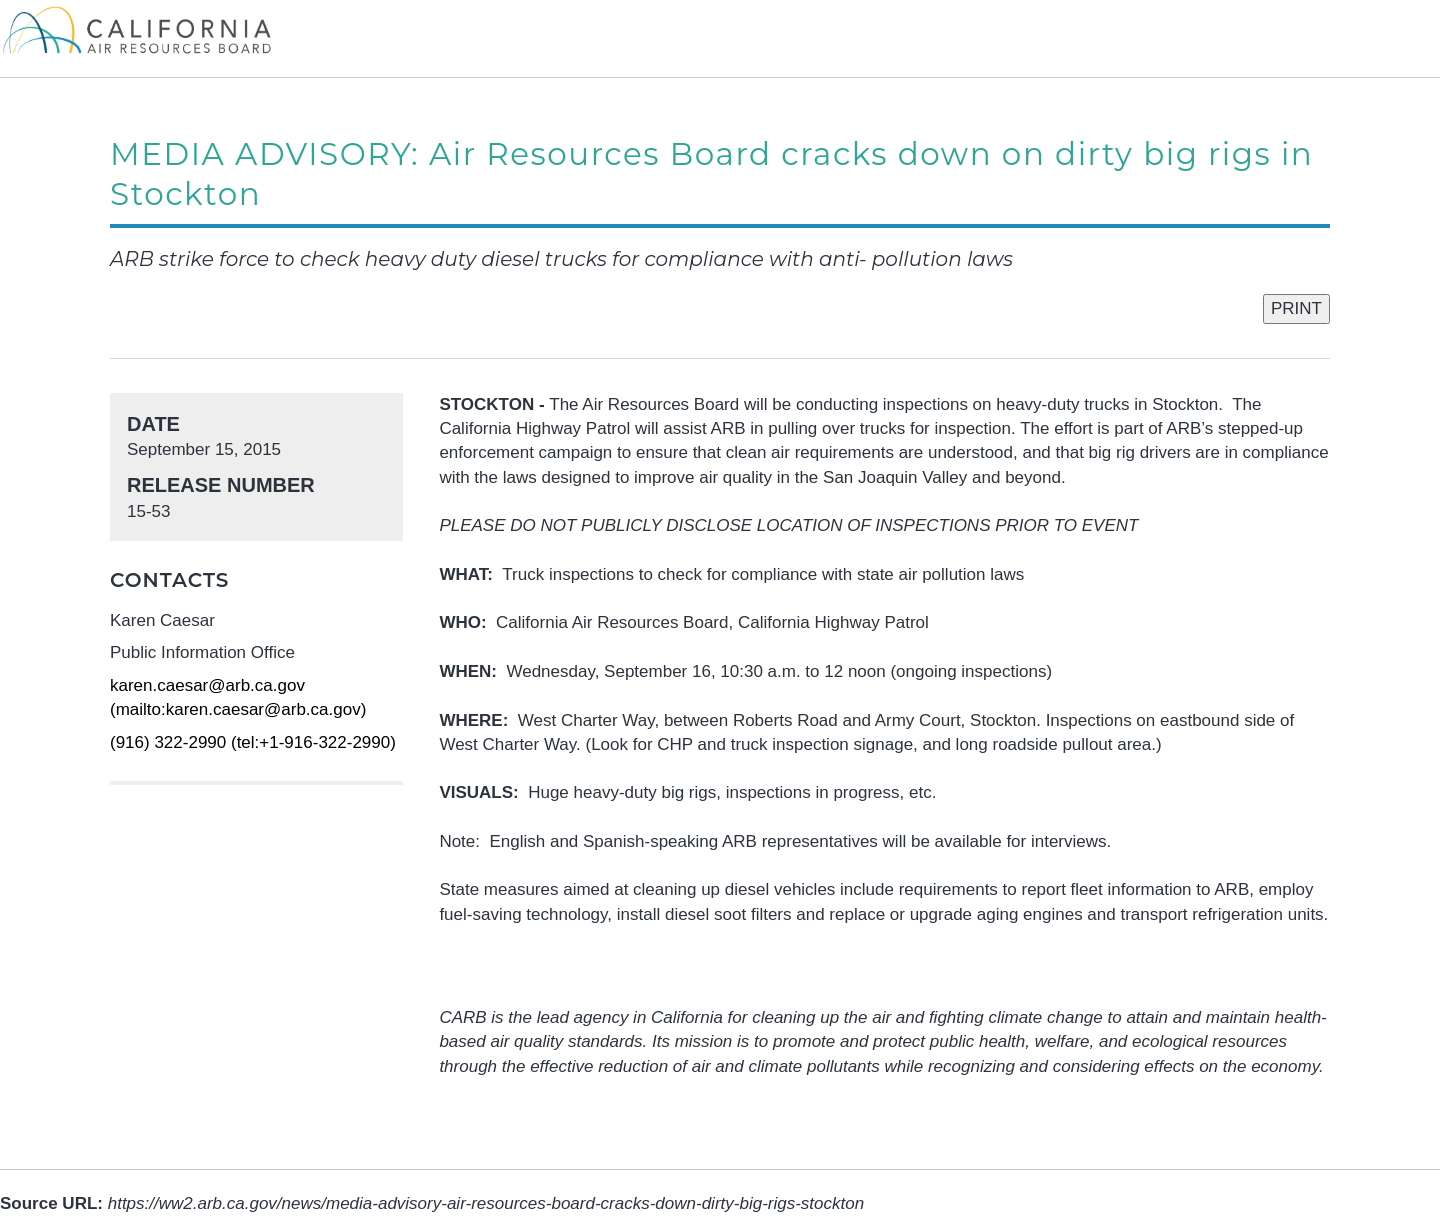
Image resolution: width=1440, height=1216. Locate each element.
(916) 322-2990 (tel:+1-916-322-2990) (253, 742)
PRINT (1296, 308)
